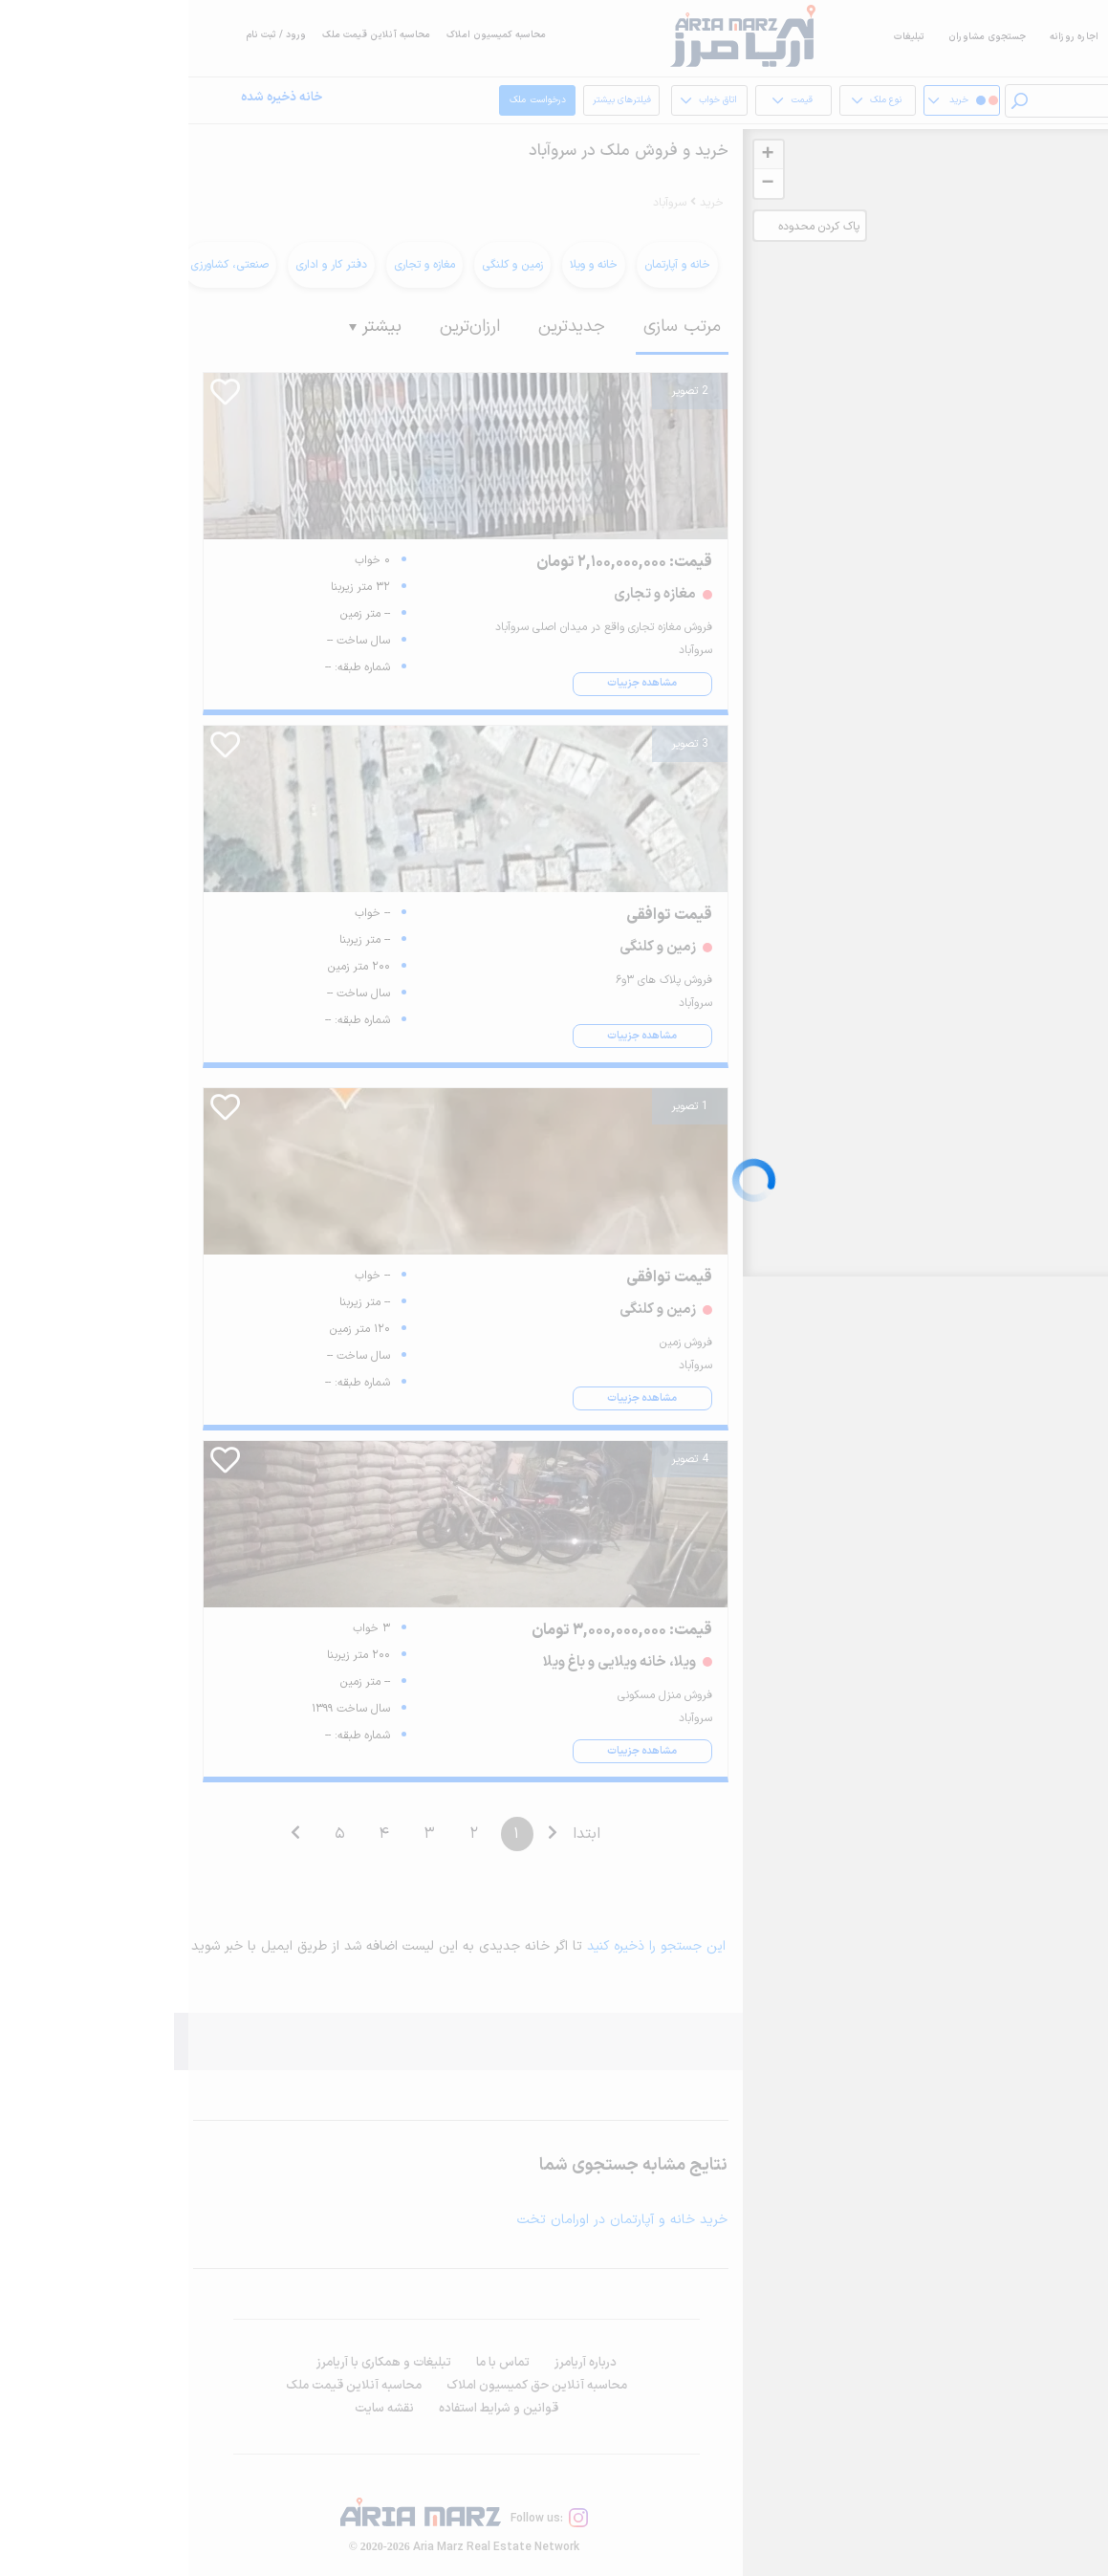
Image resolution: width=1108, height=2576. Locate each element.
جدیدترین (383, 326)
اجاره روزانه (885, 37)
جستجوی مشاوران (798, 37)
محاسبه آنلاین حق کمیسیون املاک (348, 2385)
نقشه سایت (196, 2408)
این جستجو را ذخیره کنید (468, 1946)
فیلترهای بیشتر (437, 105)
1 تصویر (501, 1106)
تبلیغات (721, 37)
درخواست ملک (353, 101)
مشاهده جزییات (454, 683)
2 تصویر (501, 391)
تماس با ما (314, 2362)
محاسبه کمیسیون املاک (308, 35)
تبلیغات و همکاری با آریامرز (195, 2362)
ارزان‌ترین (281, 326)
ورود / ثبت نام (87, 35)
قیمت (603, 101)
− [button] (579, 183)
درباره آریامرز (397, 2362)
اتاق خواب (519, 101)
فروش (948, 37)
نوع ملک (688, 101)
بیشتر (187, 326)
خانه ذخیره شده (93, 98)
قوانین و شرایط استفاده (310, 2408)
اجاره (996, 37)
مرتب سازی (493, 326)
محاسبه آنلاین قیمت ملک (188, 35)
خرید (1041, 37)
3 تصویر (501, 744)
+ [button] (579, 155)
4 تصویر (501, 1459)
